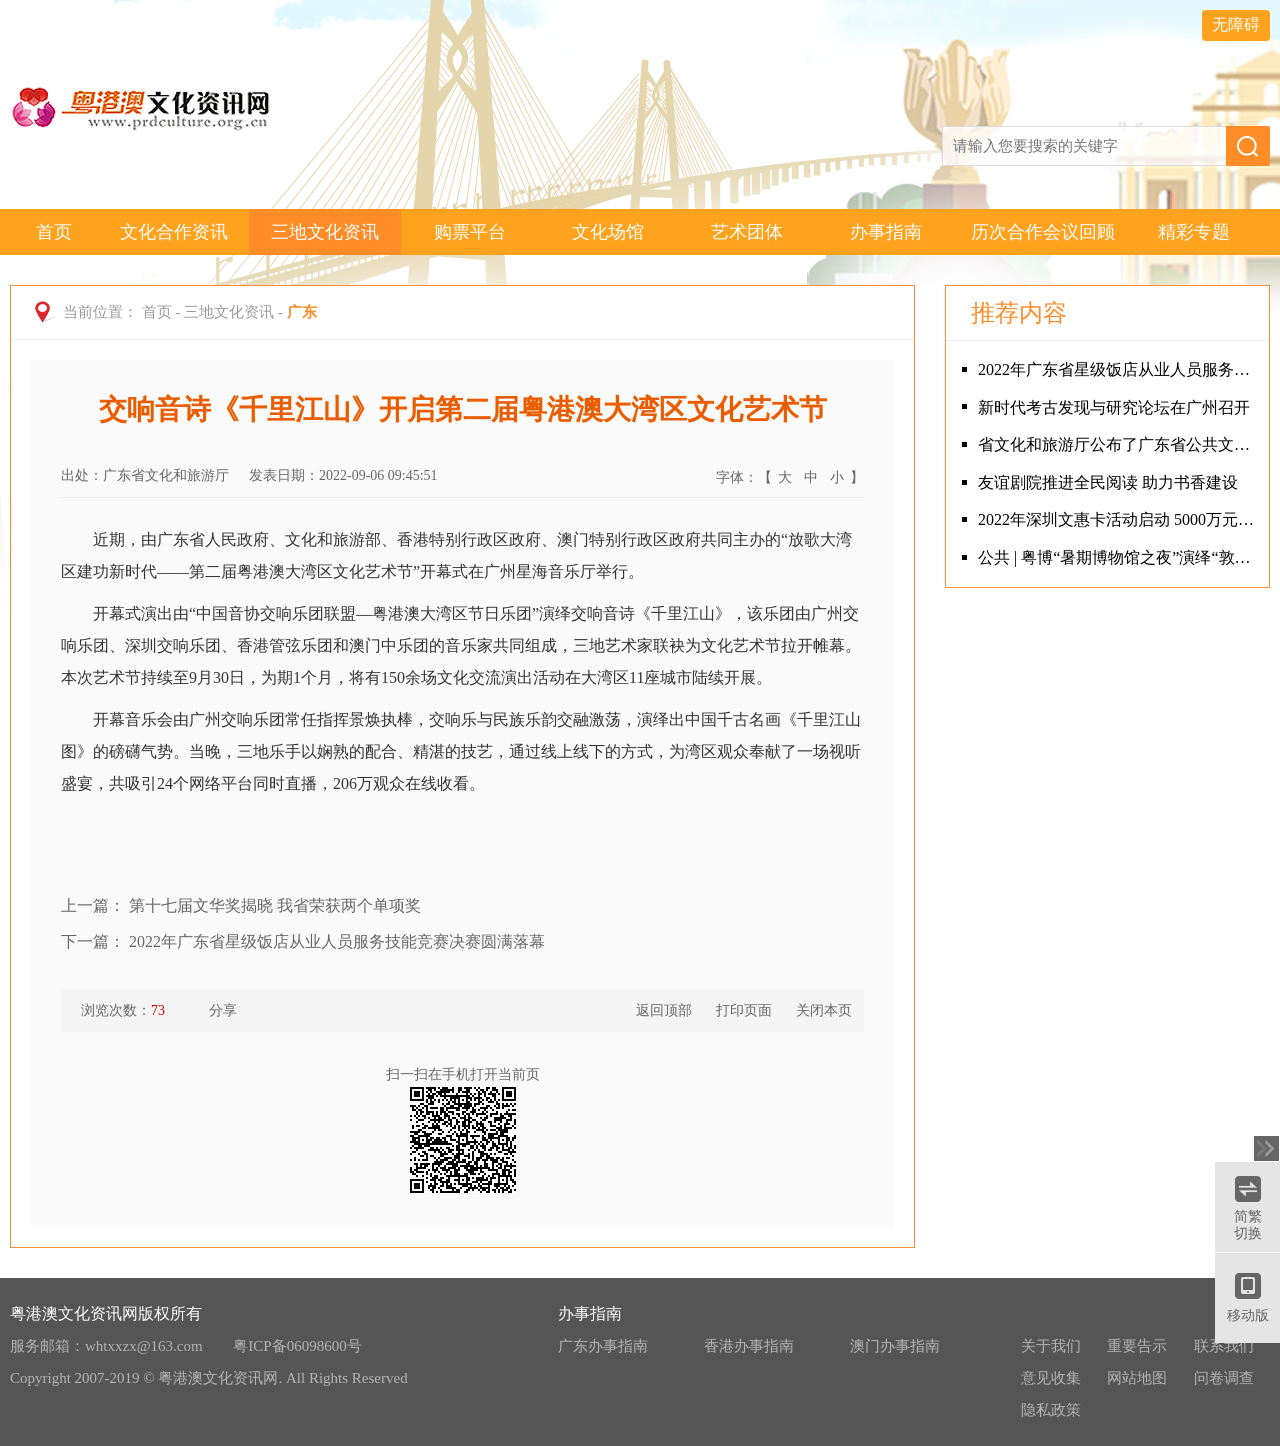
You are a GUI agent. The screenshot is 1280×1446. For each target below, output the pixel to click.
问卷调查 (1224, 1378)
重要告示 (1137, 1346)
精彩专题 (1194, 232)
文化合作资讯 (174, 232)
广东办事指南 (603, 1346)
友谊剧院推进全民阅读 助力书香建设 (1108, 482)
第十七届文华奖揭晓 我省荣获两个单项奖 (275, 905)
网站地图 (1137, 1378)
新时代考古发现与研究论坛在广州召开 (1114, 407)
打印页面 (744, 1010)
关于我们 (1051, 1346)
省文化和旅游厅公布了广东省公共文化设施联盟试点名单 (1118, 444)
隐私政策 (1051, 1410)
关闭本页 (824, 1010)
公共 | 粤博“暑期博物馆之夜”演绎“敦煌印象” (1118, 557)
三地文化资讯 (325, 232)
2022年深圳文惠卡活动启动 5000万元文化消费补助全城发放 (1118, 519)
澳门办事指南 (895, 1346)
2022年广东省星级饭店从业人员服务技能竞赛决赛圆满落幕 (337, 941)
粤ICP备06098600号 (297, 1346)
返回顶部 (664, 1010)
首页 (54, 232)
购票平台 (470, 232)
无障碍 (1236, 24)
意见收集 (1051, 1378)
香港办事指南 (749, 1346)
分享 (213, 1011)
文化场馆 (608, 232)
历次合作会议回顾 (1043, 232)
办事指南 (886, 232)
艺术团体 (747, 232)
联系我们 (1224, 1346)
